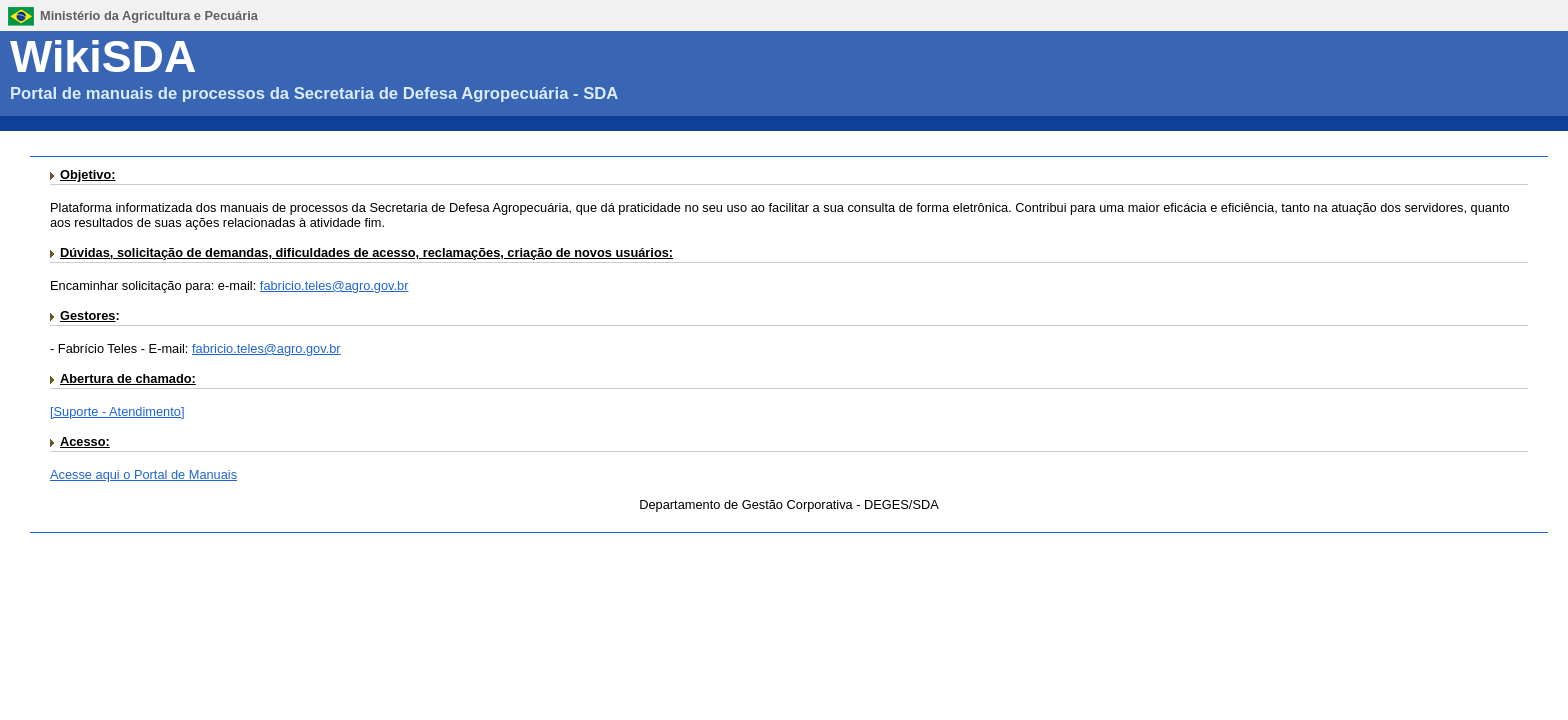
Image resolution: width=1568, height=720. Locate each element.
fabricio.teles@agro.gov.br (334, 285)
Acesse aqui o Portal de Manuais (143, 474)
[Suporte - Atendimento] (117, 411)
